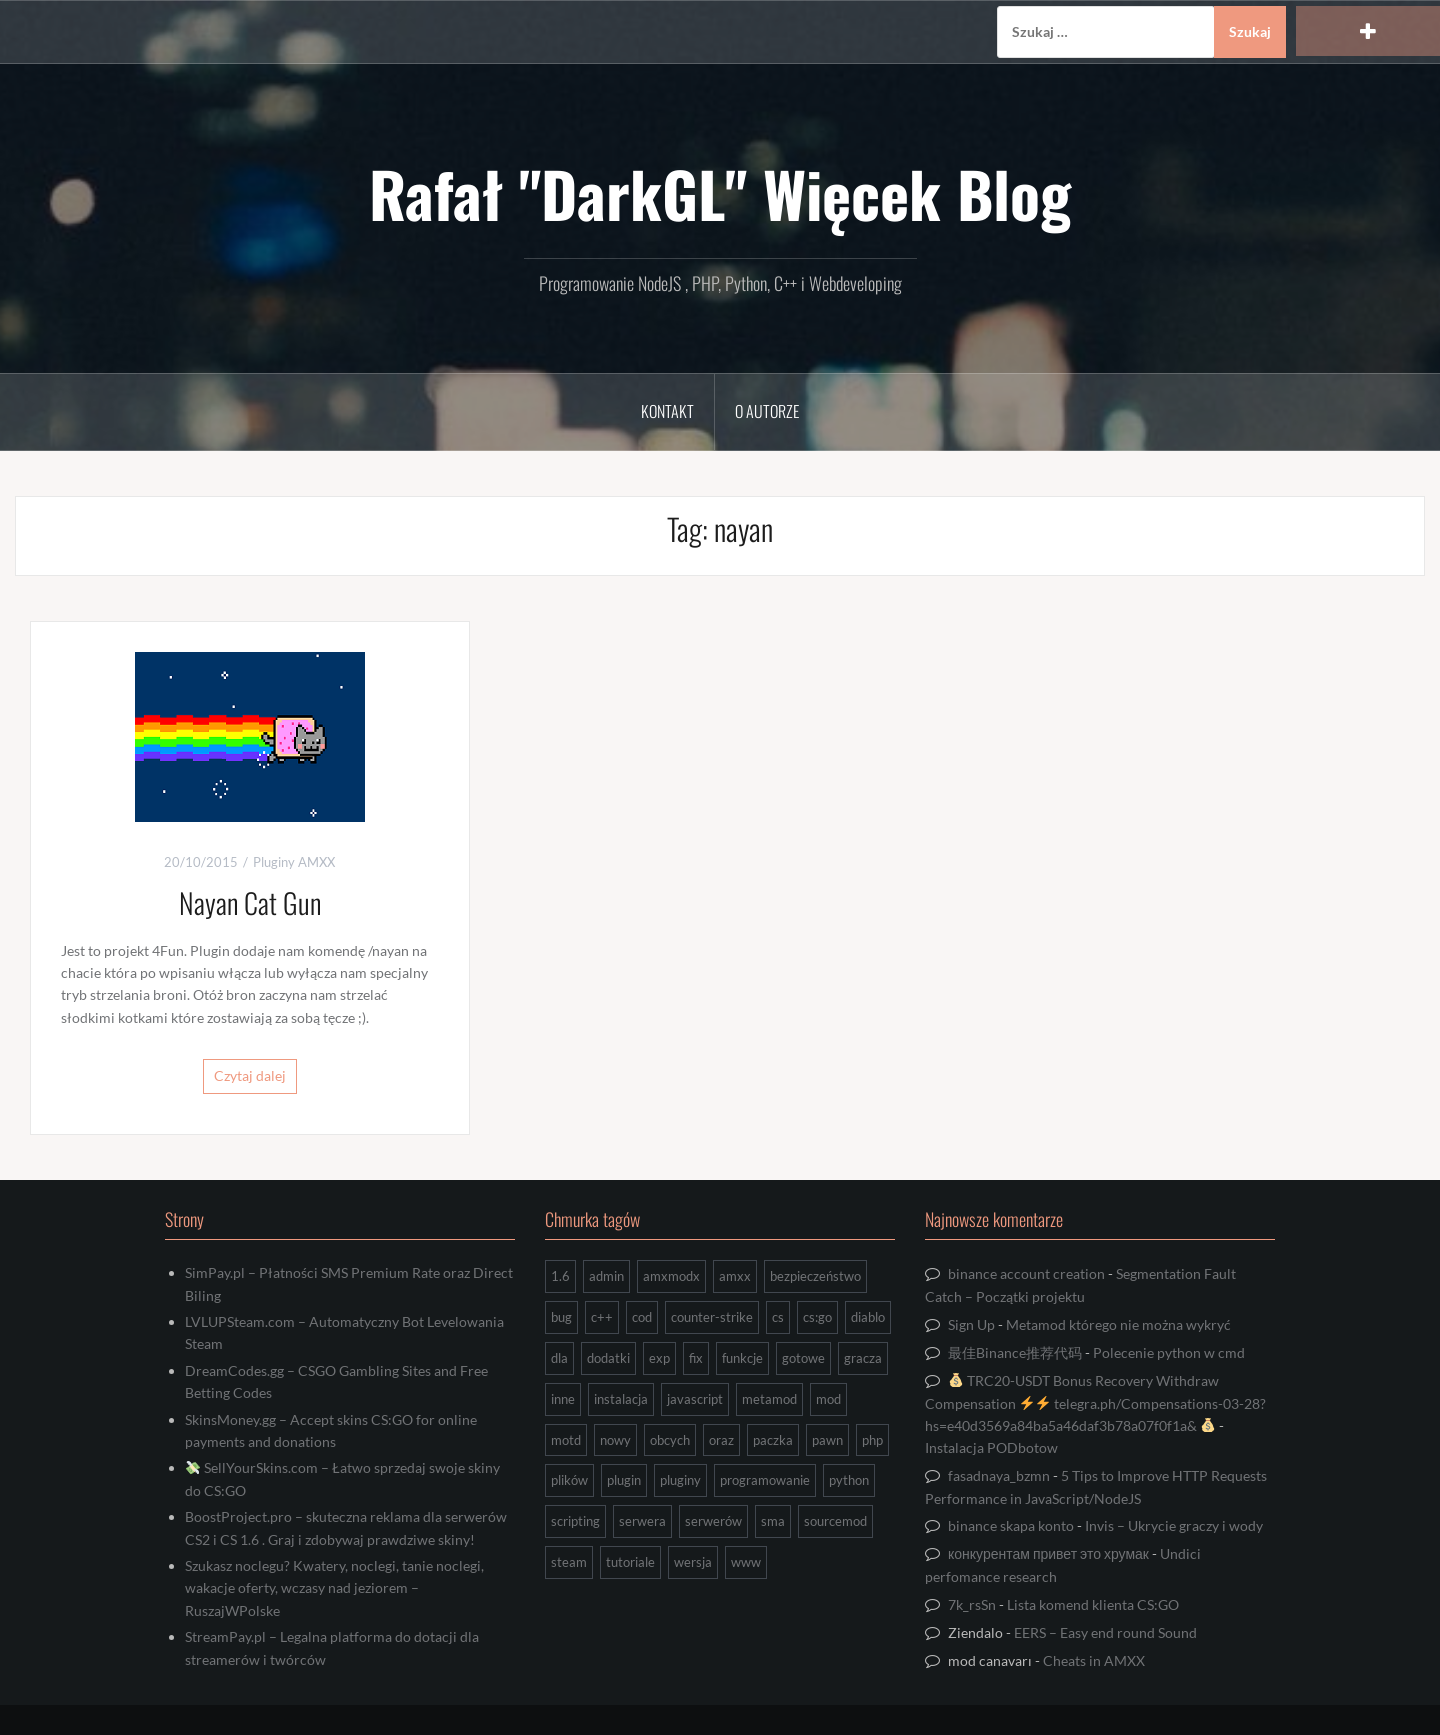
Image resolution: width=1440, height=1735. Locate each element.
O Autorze (767, 411)
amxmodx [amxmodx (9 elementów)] (671, 1276)
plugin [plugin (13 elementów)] (624, 1480)
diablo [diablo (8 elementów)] (868, 1317)
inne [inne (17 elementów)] (563, 1399)
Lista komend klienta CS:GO (1093, 1604)
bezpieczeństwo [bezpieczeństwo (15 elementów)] (815, 1276)
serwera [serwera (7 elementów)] (642, 1521)
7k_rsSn (972, 1604)
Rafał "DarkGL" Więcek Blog (720, 193)
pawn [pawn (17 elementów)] (827, 1440)
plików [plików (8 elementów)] (569, 1480)
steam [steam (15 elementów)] (569, 1562)
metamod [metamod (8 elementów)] (769, 1399)
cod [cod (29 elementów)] (642, 1317)
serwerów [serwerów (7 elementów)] (713, 1521)
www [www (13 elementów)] (746, 1562)
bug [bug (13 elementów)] (561, 1317)
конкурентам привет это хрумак (1048, 1553)
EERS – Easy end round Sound (1105, 1632)
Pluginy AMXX (294, 862)
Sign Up (971, 1324)
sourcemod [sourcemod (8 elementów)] (835, 1521)
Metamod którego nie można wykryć (1118, 1324)
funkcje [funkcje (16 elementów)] (742, 1358)
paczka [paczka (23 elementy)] (773, 1440)
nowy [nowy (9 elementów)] (615, 1440)
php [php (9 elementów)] (872, 1440)
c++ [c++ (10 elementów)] (602, 1317)
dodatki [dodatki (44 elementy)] (608, 1358)
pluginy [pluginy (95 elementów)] (680, 1480)
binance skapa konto (1011, 1525)
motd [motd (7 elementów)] (566, 1440)
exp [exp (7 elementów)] (659, 1358)
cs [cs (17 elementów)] (778, 1317)
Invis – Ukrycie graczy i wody (1174, 1525)
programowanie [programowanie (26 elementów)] (765, 1480)
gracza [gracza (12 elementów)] (863, 1358)
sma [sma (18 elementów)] (773, 1521)
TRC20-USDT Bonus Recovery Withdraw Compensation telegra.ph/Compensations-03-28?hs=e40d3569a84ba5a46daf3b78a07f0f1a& (1095, 1403)
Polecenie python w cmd (1169, 1352)
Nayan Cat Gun (250, 902)
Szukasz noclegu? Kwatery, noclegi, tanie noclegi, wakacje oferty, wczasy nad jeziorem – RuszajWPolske (334, 1588)
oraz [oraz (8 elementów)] (721, 1440)
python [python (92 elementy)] (849, 1480)
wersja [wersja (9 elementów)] (693, 1562)
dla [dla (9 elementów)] (559, 1358)
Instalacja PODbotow (991, 1447)
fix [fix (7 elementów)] (696, 1358)
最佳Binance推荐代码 (1015, 1352)
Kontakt (667, 411)
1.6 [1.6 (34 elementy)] (560, 1276)
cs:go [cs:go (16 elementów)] (817, 1317)
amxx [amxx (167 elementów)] (735, 1276)
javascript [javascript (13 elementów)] (695, 1399)
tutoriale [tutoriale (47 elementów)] (630, 1562)
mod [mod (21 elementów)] (828, 1399)
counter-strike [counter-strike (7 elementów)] (712, 1317)
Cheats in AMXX (1094, 1660)
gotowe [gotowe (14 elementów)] (803, 1358)
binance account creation (1026, 1273)
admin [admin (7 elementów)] (606, 1276)
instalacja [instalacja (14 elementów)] (621, 1399)
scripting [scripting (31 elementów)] (575, 1521)
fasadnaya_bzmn (999, 1475)
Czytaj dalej (250, 1075)
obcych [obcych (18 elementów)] (670, 1440)
